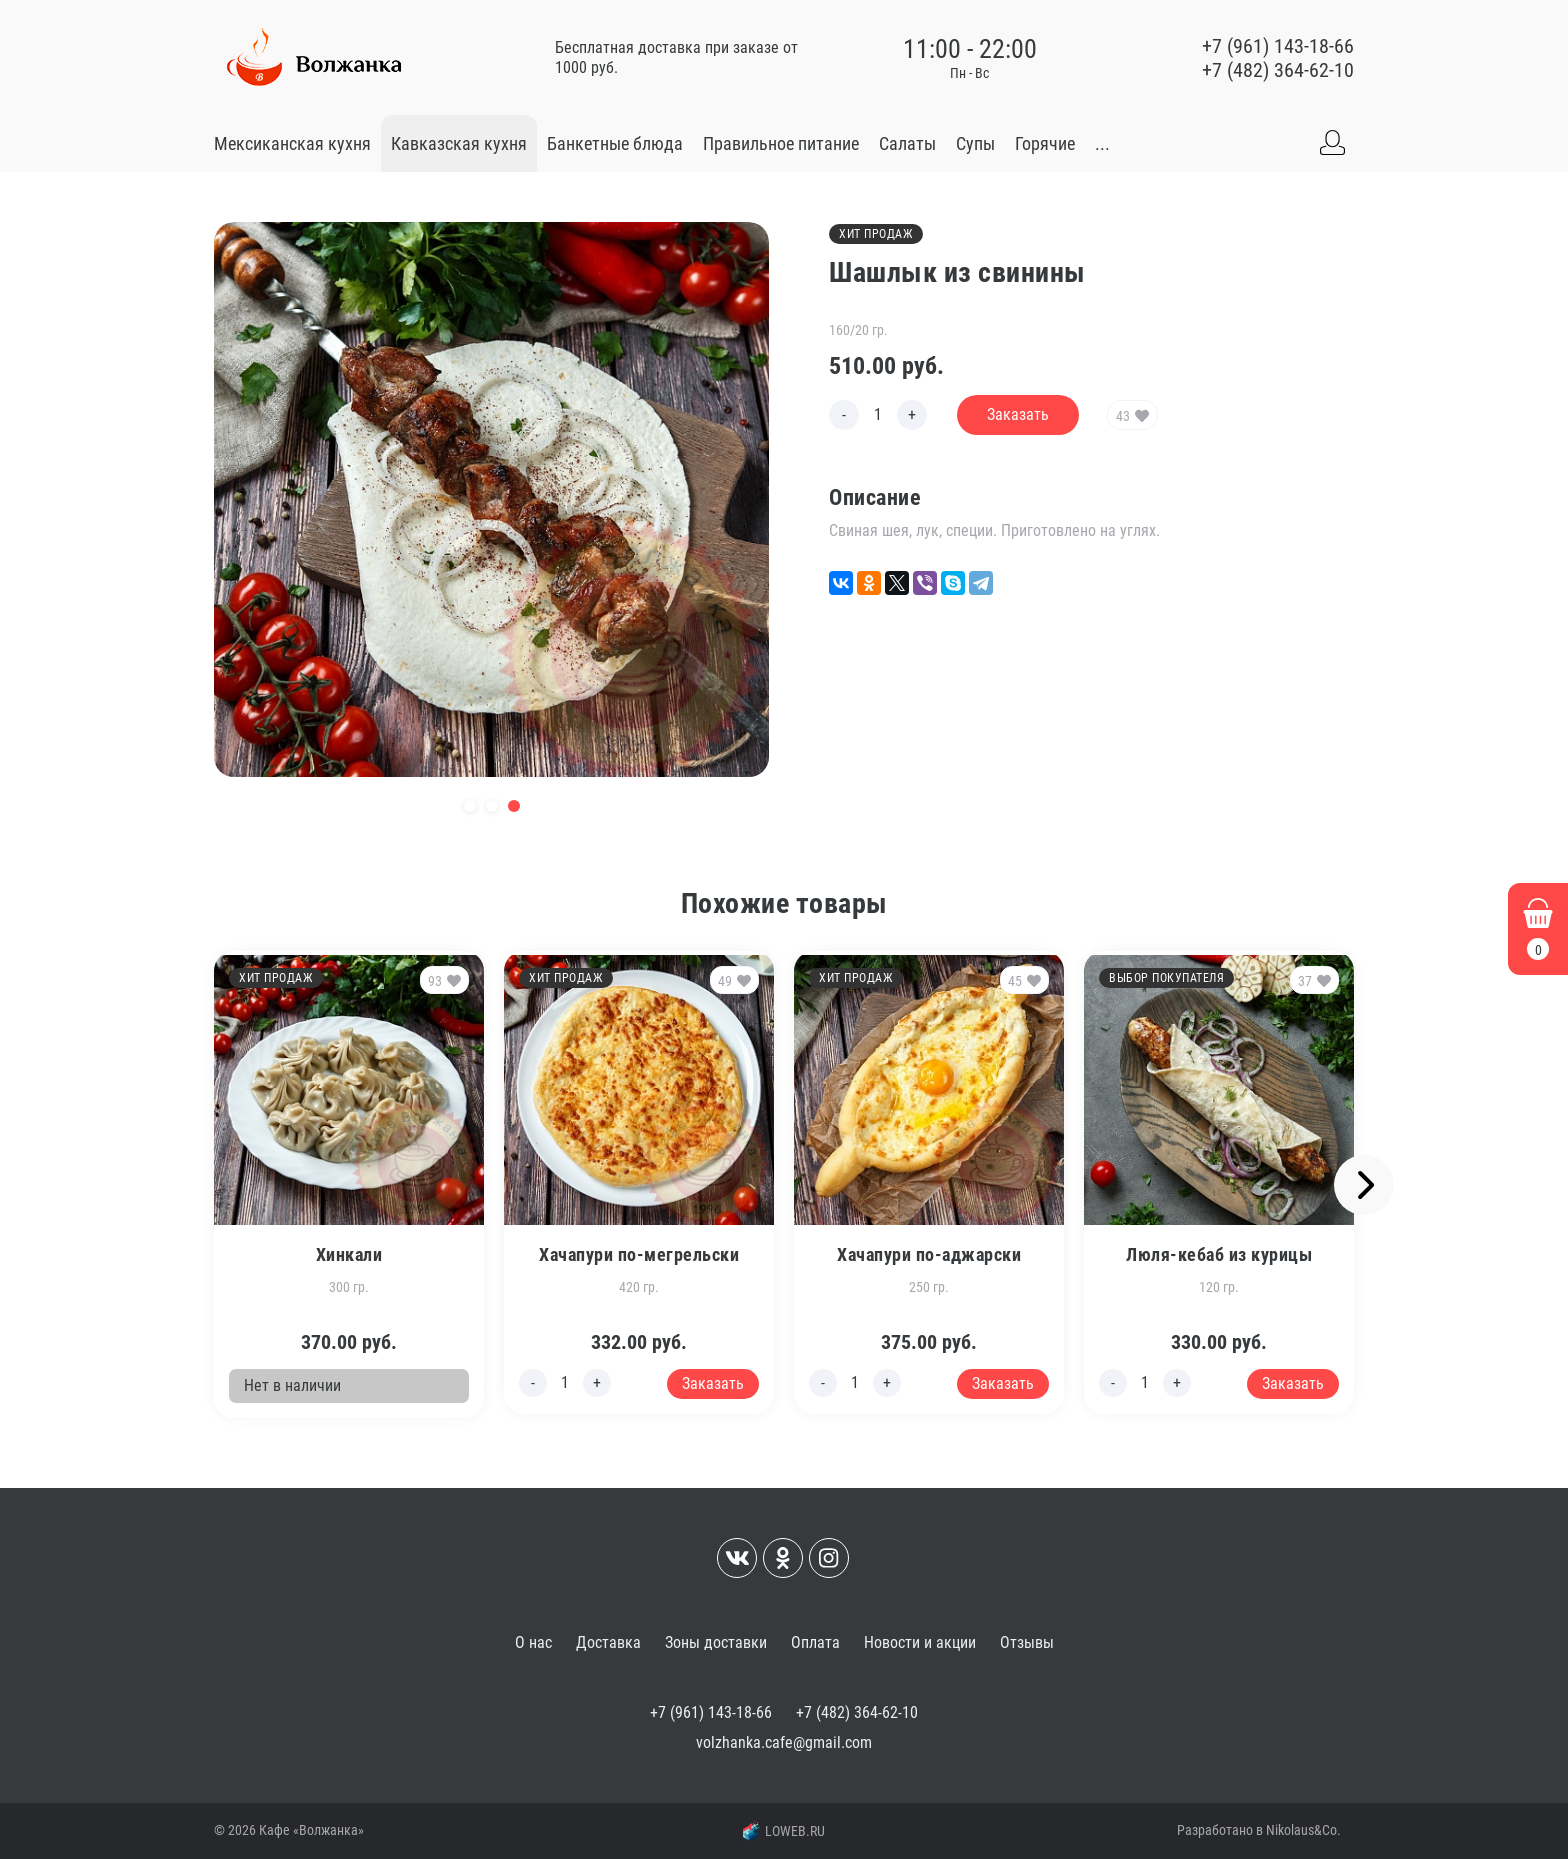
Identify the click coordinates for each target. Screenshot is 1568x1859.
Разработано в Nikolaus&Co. (1259, 1830)
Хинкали (349, 1254)
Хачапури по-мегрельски (639, 1254)
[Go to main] (314, 58)
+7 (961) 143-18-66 (1278, 46)
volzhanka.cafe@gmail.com (784, 1742)
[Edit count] (878, 415)
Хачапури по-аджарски (929, 1254)
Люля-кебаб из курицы (1219, 1254)
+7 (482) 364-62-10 (1278, 70)
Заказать (1018, 414)
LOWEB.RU (784, 1831)
